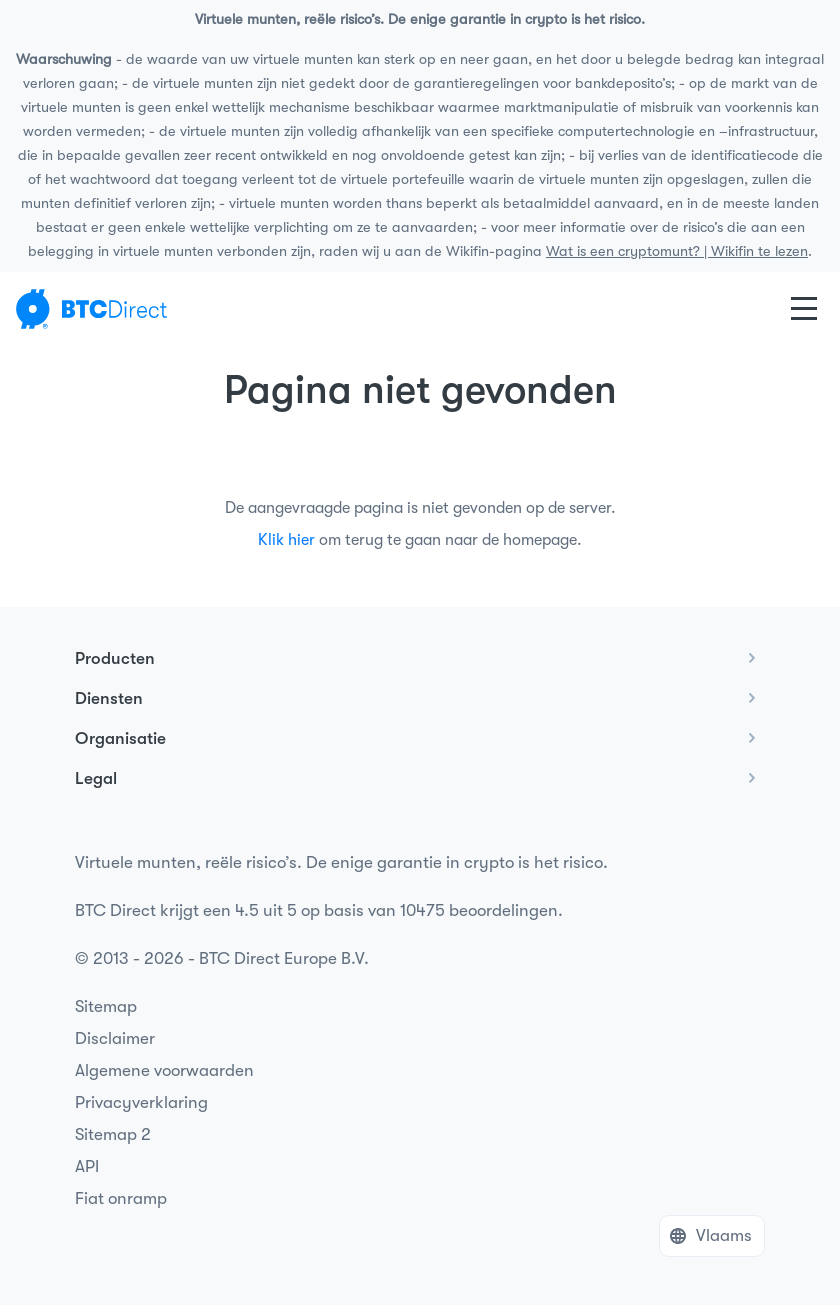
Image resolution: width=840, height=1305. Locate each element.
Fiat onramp (121, 1198)
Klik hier (286, 540)
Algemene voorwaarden (164, 1070)
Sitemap (106, 1006)
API (87, 1166)
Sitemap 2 (113, 1134)
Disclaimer (115, 1038)
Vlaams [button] (724, 1235)
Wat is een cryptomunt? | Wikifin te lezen (677, 251)
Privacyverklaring (141, 1102)
